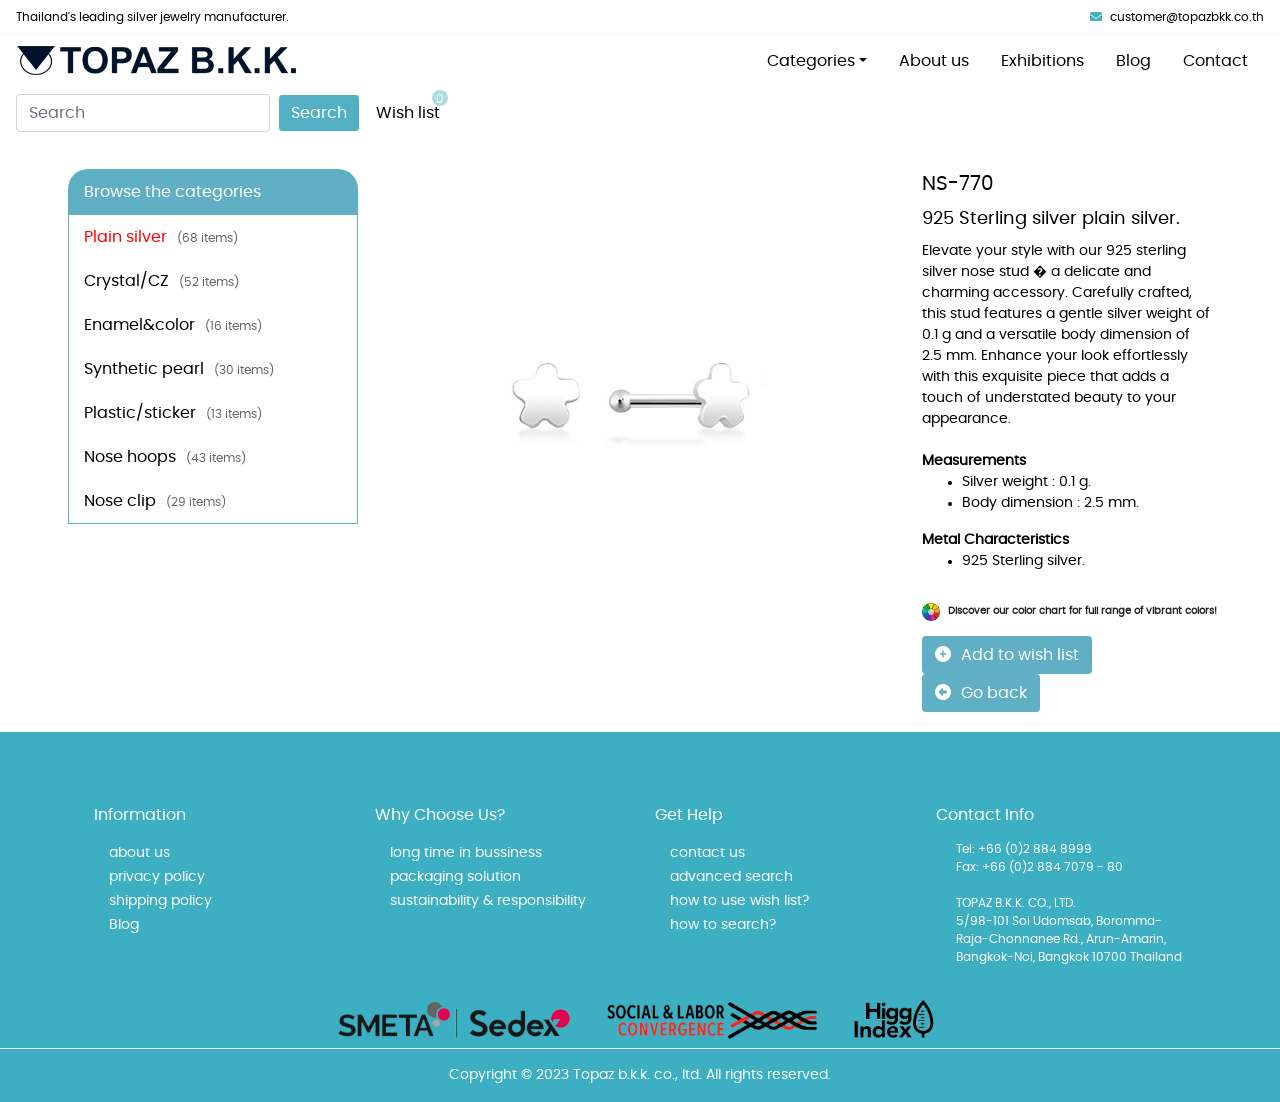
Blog (1133, 61)
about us (139, 853)
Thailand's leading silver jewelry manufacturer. (152, 17)
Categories (811, 61)
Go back (981, 692)
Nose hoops (165, 457)
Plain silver (161, 237)
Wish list (412, 105)
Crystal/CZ (161, 281)
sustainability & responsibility (488, 901)
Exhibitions (1042, 61)
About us (934, 61)
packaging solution (455, 877)
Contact (1215, 61)
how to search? (723, 925)
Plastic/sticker (173, 413)
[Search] (143, 113)
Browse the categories (172, 192)
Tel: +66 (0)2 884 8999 (1024, 849)
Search (319, 113)
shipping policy (160, 901)
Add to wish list (1007, 654)
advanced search (731, 877)
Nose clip (155, 501)
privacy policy (157, 877)
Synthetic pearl (179, 369)
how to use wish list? (739, 901)
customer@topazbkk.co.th (1177, 17)
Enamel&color (173, 325)
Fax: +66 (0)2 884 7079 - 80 (1039, 867)
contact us (707, 853)
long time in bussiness (466, 853)
